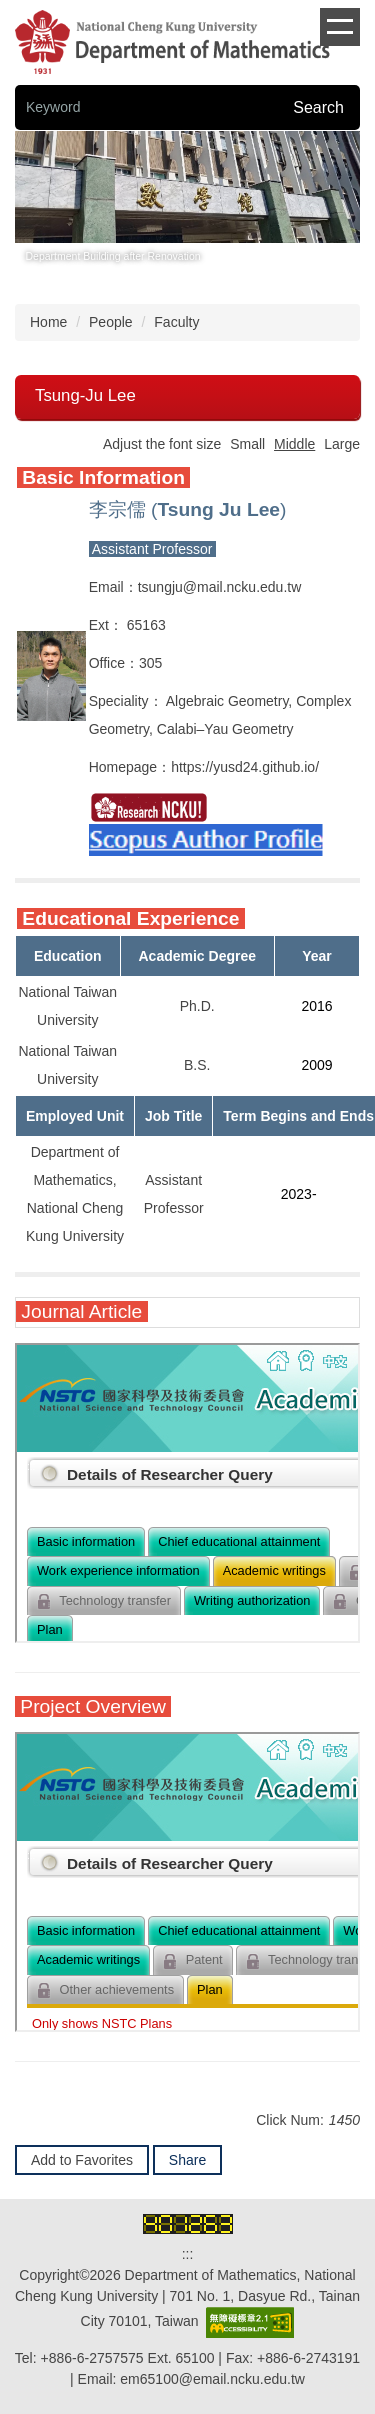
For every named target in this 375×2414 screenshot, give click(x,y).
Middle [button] (294, 444)
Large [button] (342, 444)
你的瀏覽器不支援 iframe (187, 1493)
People (111, 322)
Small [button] (247, 444)
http (182, 767)
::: (188, 2254)
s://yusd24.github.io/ (257, 767)
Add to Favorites (82, 2160)
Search (318, 107)
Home (48, 322)
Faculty (176, 322)
